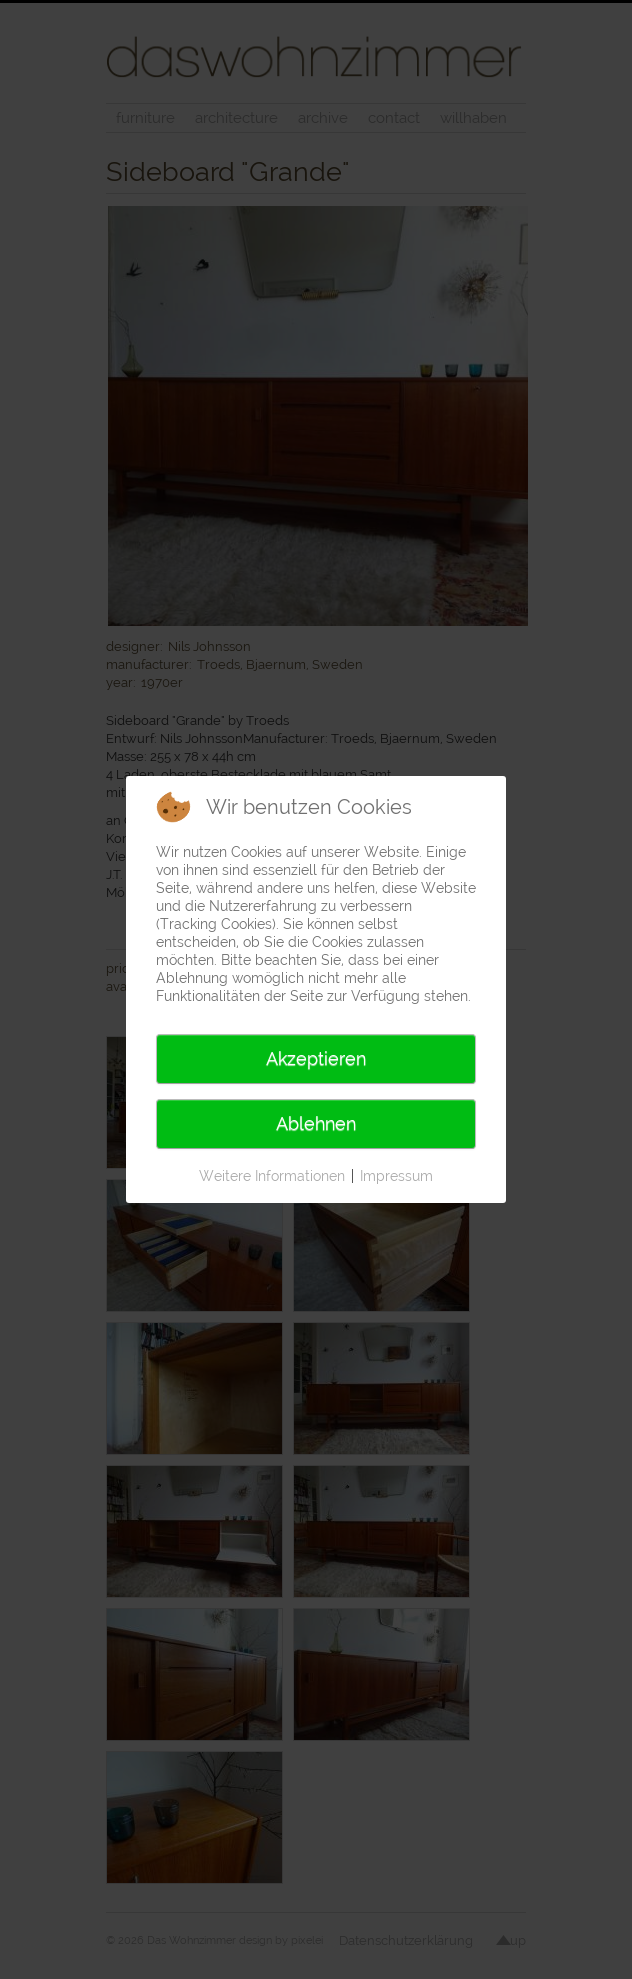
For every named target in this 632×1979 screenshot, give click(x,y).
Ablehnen (316, 1123)
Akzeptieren (316, 1058)
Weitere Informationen (272, 1176)
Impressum (396, 1176)
